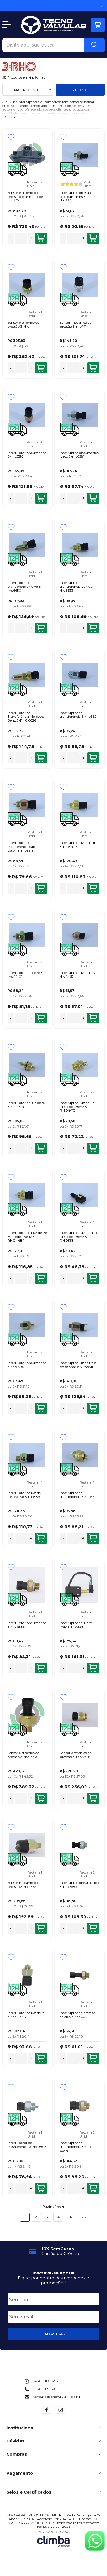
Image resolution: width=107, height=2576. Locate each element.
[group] (53, 2251)
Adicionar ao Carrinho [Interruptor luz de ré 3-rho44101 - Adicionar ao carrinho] (41, 1018)
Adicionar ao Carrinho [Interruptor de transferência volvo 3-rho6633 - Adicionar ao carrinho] (93, 628)
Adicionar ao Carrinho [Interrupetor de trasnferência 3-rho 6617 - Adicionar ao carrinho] (41, 2188)
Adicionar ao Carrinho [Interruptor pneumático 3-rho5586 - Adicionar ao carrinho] (41, 1408)
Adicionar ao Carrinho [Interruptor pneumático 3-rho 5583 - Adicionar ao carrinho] (93, 1928)
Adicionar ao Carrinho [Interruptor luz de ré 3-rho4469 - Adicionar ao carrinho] (93, 1018)
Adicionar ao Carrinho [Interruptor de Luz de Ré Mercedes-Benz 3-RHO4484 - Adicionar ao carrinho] (41, 1278)
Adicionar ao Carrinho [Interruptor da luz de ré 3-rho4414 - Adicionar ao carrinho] (41, 1148)
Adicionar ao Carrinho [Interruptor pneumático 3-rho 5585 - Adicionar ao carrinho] (41, 1668)
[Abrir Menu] (6, 24)
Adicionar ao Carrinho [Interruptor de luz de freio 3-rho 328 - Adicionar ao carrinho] (93, 1668)
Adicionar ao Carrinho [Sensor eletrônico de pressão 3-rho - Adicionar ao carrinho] (41, 368)
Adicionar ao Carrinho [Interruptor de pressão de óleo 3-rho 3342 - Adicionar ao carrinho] (93, 2058)
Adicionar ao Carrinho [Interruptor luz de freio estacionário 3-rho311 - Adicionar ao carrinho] (93, 1408)
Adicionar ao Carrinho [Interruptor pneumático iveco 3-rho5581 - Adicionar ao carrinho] (93, 498)
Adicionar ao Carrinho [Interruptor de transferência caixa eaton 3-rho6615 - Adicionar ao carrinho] (41, 888)
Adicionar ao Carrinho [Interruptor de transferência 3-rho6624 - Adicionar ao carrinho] (93, 758)
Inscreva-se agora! (53, 2273)
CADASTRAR (53, 2334)
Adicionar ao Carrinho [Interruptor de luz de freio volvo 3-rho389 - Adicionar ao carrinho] (41, 1538)
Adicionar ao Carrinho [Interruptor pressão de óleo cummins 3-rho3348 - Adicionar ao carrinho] (93, 238)
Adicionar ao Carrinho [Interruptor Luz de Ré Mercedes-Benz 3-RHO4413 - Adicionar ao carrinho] (93, 1148)
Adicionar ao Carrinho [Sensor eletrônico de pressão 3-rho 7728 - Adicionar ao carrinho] (93, 1798)
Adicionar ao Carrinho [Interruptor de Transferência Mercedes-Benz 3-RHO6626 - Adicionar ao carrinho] (41, 758)
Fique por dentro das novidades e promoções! (53, 2280)
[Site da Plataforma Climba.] (53, 2538)
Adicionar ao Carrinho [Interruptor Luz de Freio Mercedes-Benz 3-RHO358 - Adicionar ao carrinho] (93, 1278)
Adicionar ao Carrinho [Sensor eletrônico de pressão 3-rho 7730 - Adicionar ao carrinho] (41, 1798)
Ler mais (8, 117)
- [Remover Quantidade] (11, 238)
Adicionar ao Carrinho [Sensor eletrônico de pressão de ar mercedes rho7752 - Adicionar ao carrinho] (41, 238)
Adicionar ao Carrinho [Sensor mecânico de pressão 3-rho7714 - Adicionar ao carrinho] (93, 368)
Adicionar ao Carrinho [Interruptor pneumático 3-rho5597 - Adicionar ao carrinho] (41, 498)
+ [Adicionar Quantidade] (31, 238)
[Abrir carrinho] (98, 25)
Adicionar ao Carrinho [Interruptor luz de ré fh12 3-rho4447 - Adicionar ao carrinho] (93, 888)
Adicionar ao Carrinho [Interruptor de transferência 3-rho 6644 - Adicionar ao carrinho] (93, 2188)
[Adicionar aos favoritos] (11, 137)
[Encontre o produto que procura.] (94, 45)
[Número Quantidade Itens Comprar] (21, 238)
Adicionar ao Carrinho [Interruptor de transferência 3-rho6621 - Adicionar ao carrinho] (93, 1538)
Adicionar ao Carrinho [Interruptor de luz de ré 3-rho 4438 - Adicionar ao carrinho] (41, 2058)
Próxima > (78, 2217)
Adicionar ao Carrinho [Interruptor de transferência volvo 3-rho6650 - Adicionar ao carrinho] (41, 628)
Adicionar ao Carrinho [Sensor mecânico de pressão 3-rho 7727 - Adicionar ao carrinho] (41, 1928)
